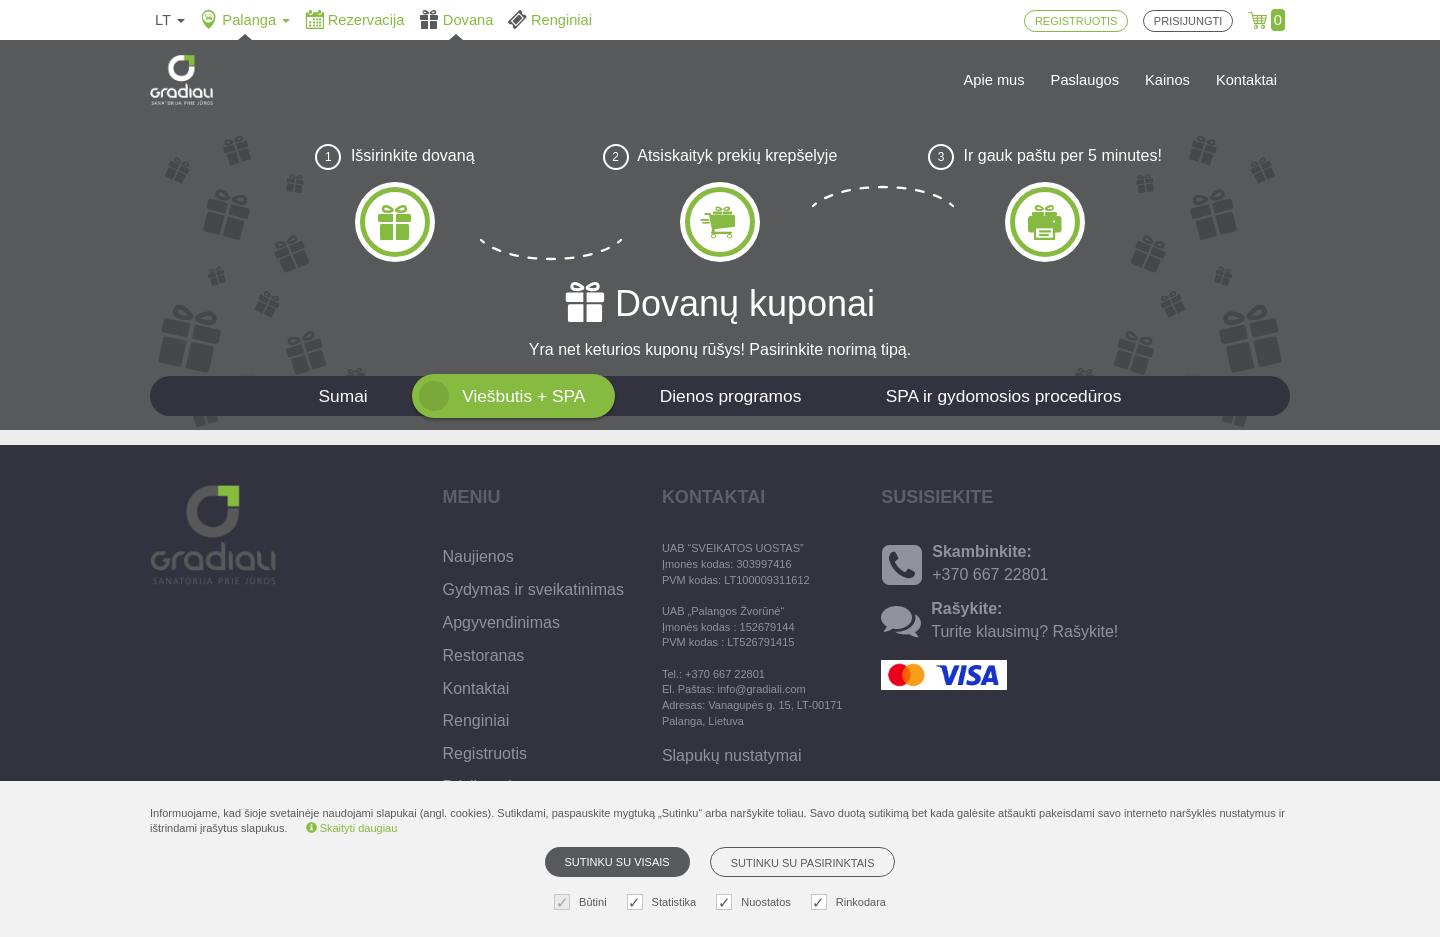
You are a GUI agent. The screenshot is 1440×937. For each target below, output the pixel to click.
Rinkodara (851, 902)
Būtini (583, 902)
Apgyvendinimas (501, 622)
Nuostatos (756, 902)
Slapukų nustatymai (732, 755)
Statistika (664, 902)
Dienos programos (731, 396)
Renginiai (476, 720)
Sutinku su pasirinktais (803, 863)
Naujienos (478, 556)
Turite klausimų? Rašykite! (1024, 631)
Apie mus (994, 80)
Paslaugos (1085, 80)
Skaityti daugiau (352, 828)
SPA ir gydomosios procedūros (1004, 396)
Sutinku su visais (617, 862)
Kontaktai (1246, 80)
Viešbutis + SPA (523, 396)
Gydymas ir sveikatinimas (533, 589)
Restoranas (484, 655)
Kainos (1167, 80)
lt (170, 20)
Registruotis (485, 753)
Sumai (343, 396)
